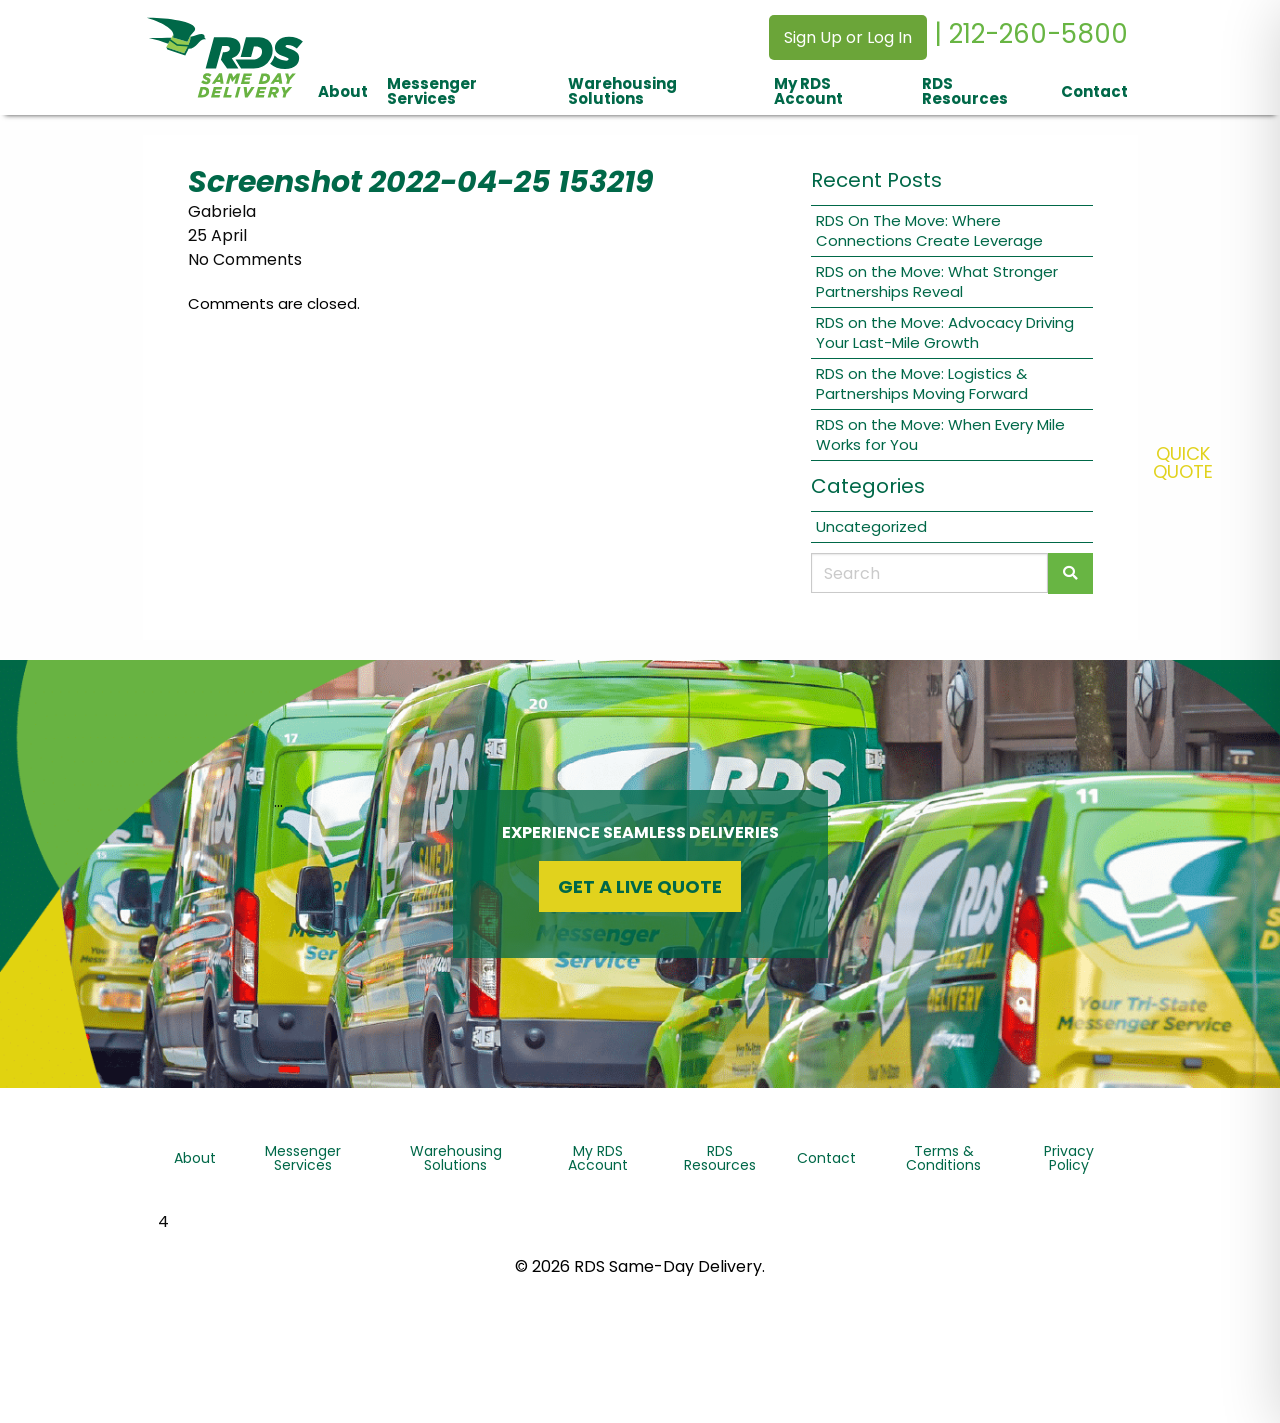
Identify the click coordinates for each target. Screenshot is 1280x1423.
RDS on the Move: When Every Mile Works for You (940, 434)
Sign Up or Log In (848, 37)
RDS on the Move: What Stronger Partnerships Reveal (937, 281)
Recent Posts (876, 180)
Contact (1094, 91)
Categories (868, 486)
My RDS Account (808, 91)
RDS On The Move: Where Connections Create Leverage (929, 230)
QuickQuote (1183, 462)
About (343, 91)
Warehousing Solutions (622, 91)
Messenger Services (432, 91)
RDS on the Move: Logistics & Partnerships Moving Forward (922, 383)
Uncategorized (871, 526)
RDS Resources (965, 91)
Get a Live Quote (640, 886)
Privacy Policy (1069, 1158)
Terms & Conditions (943, 1158)
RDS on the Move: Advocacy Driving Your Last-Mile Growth (945, 332)
